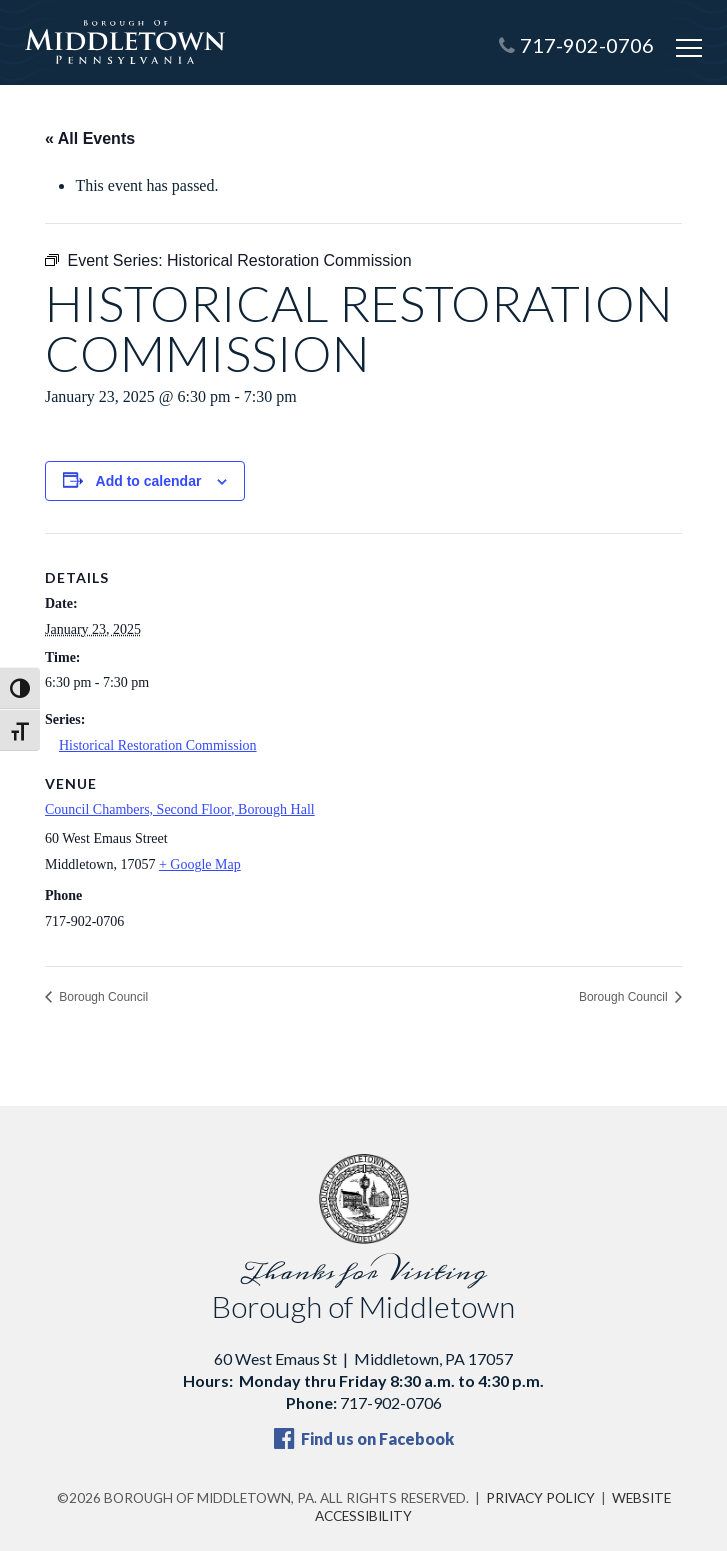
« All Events (90, 138)
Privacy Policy (540, 1498)
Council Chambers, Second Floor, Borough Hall (180, 809)
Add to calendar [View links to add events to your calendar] (149, 481)
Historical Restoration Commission (158, 745)
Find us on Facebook (364, 1438)
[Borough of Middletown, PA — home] (125, 43)
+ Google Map (200, 864)
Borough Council (102, 997)
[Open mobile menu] (689, 48)
